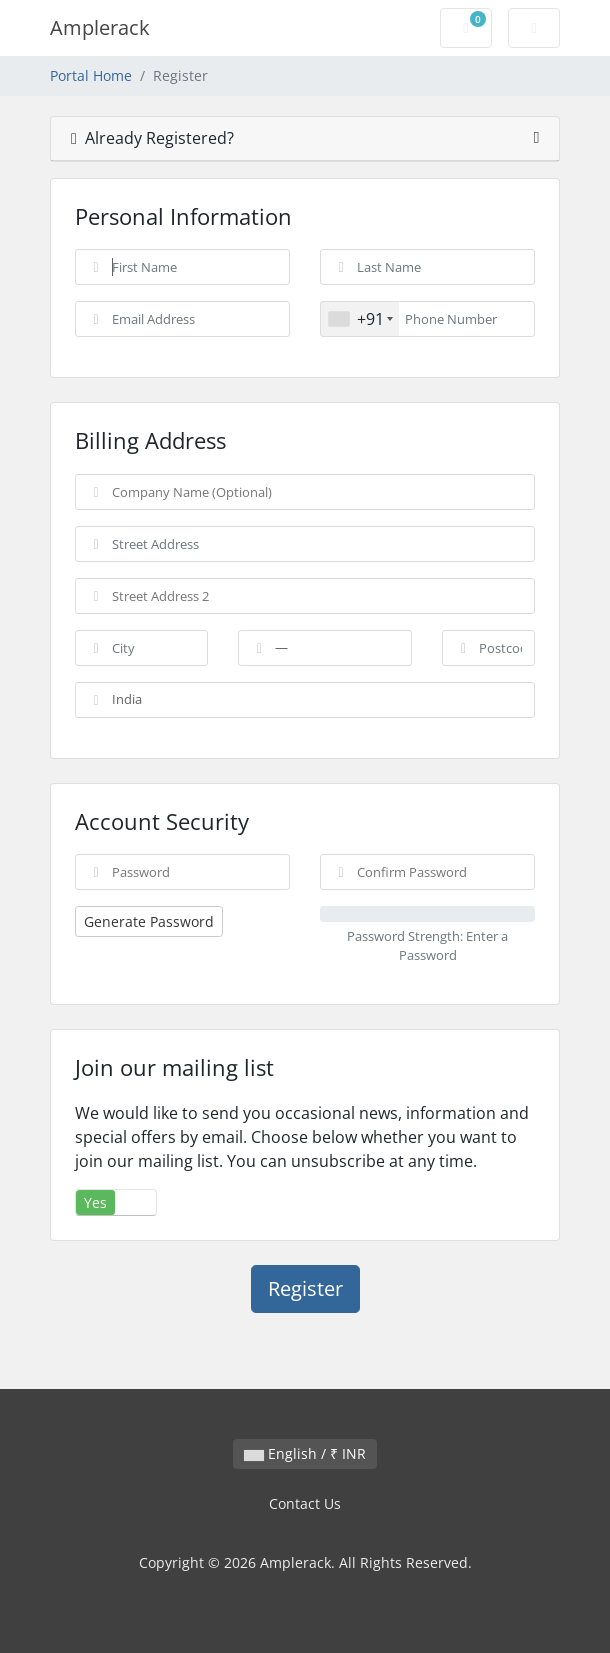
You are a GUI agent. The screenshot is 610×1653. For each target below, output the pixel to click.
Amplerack (100, 27)
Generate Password (149, 921)
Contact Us (305, 1503)
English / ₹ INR (305, 1453)
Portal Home (91, 75)
